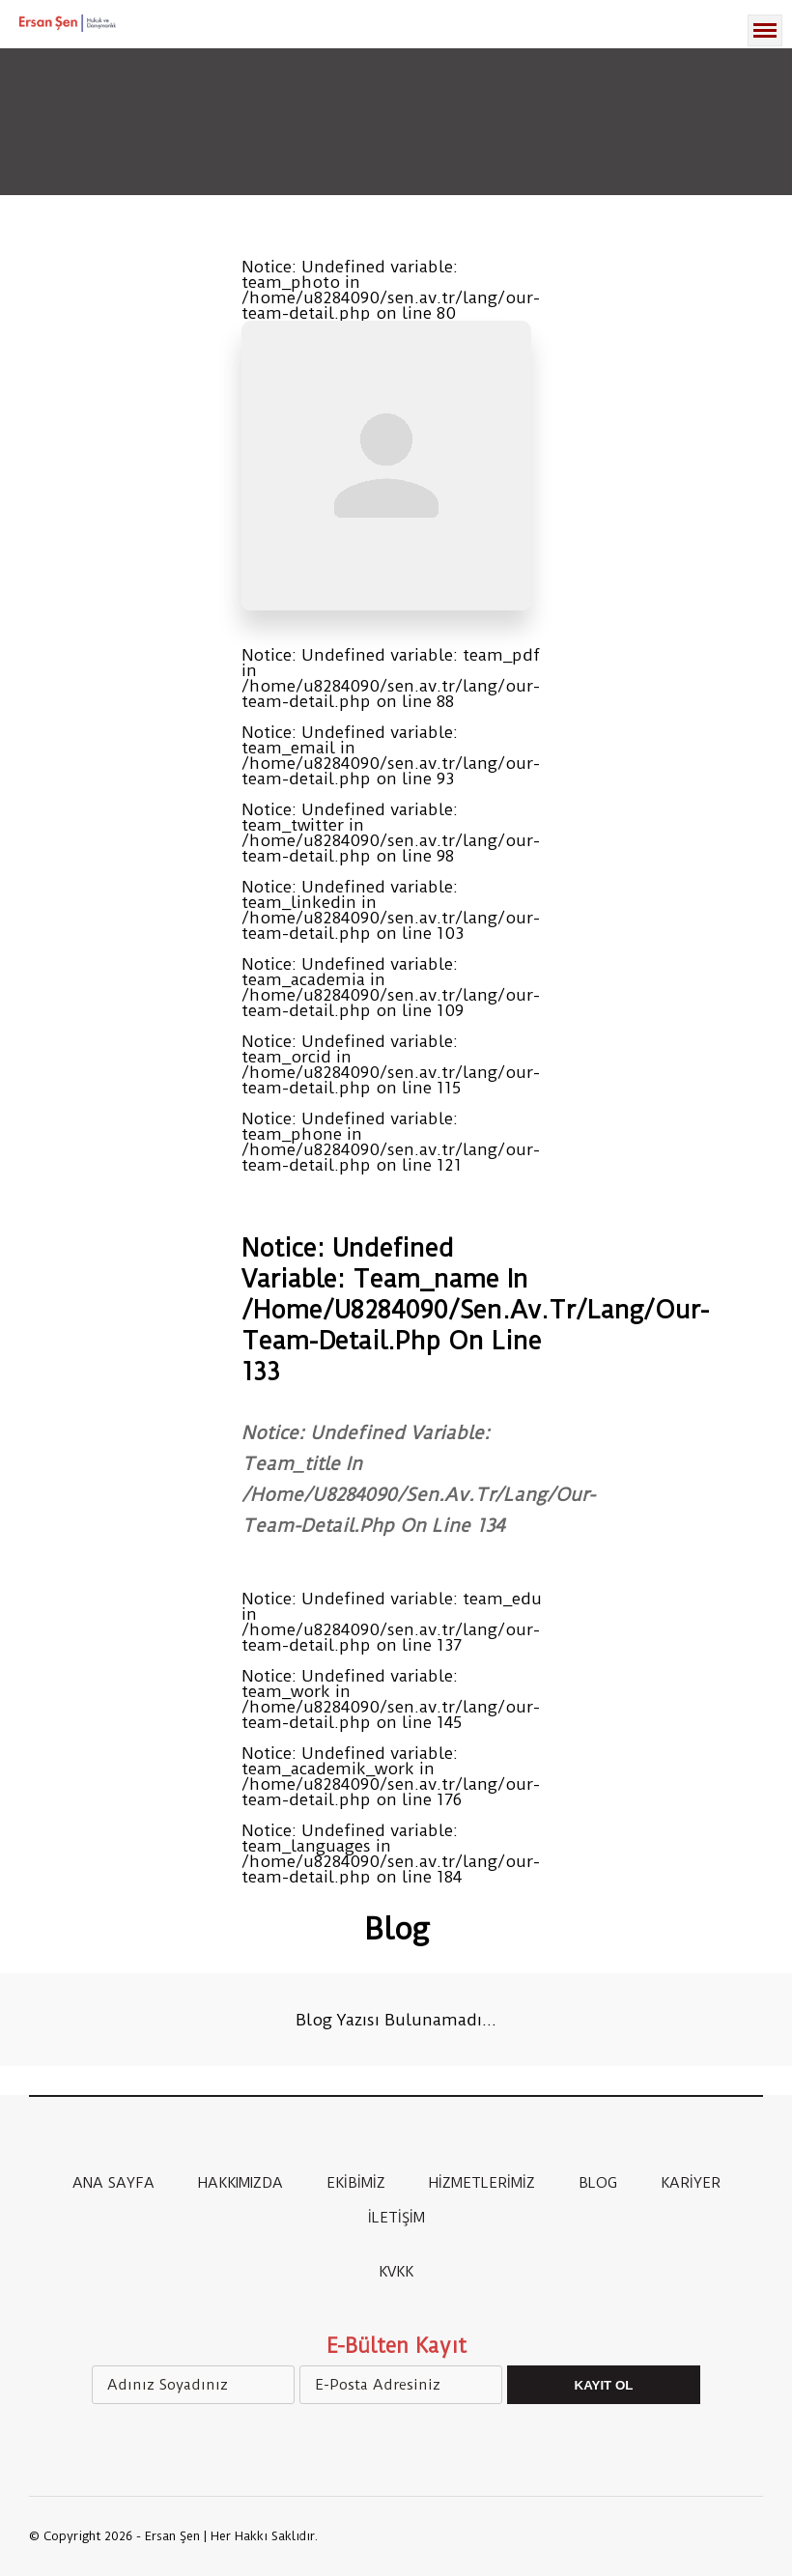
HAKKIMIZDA (240, 2183)
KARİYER (691, 2183)
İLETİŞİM (396, 2217)
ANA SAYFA (113, 2183)
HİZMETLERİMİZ (482, 2183)
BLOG (598, 2183)
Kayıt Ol (604, 2385)
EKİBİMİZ (355, 2183)
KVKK (396, 2272)
